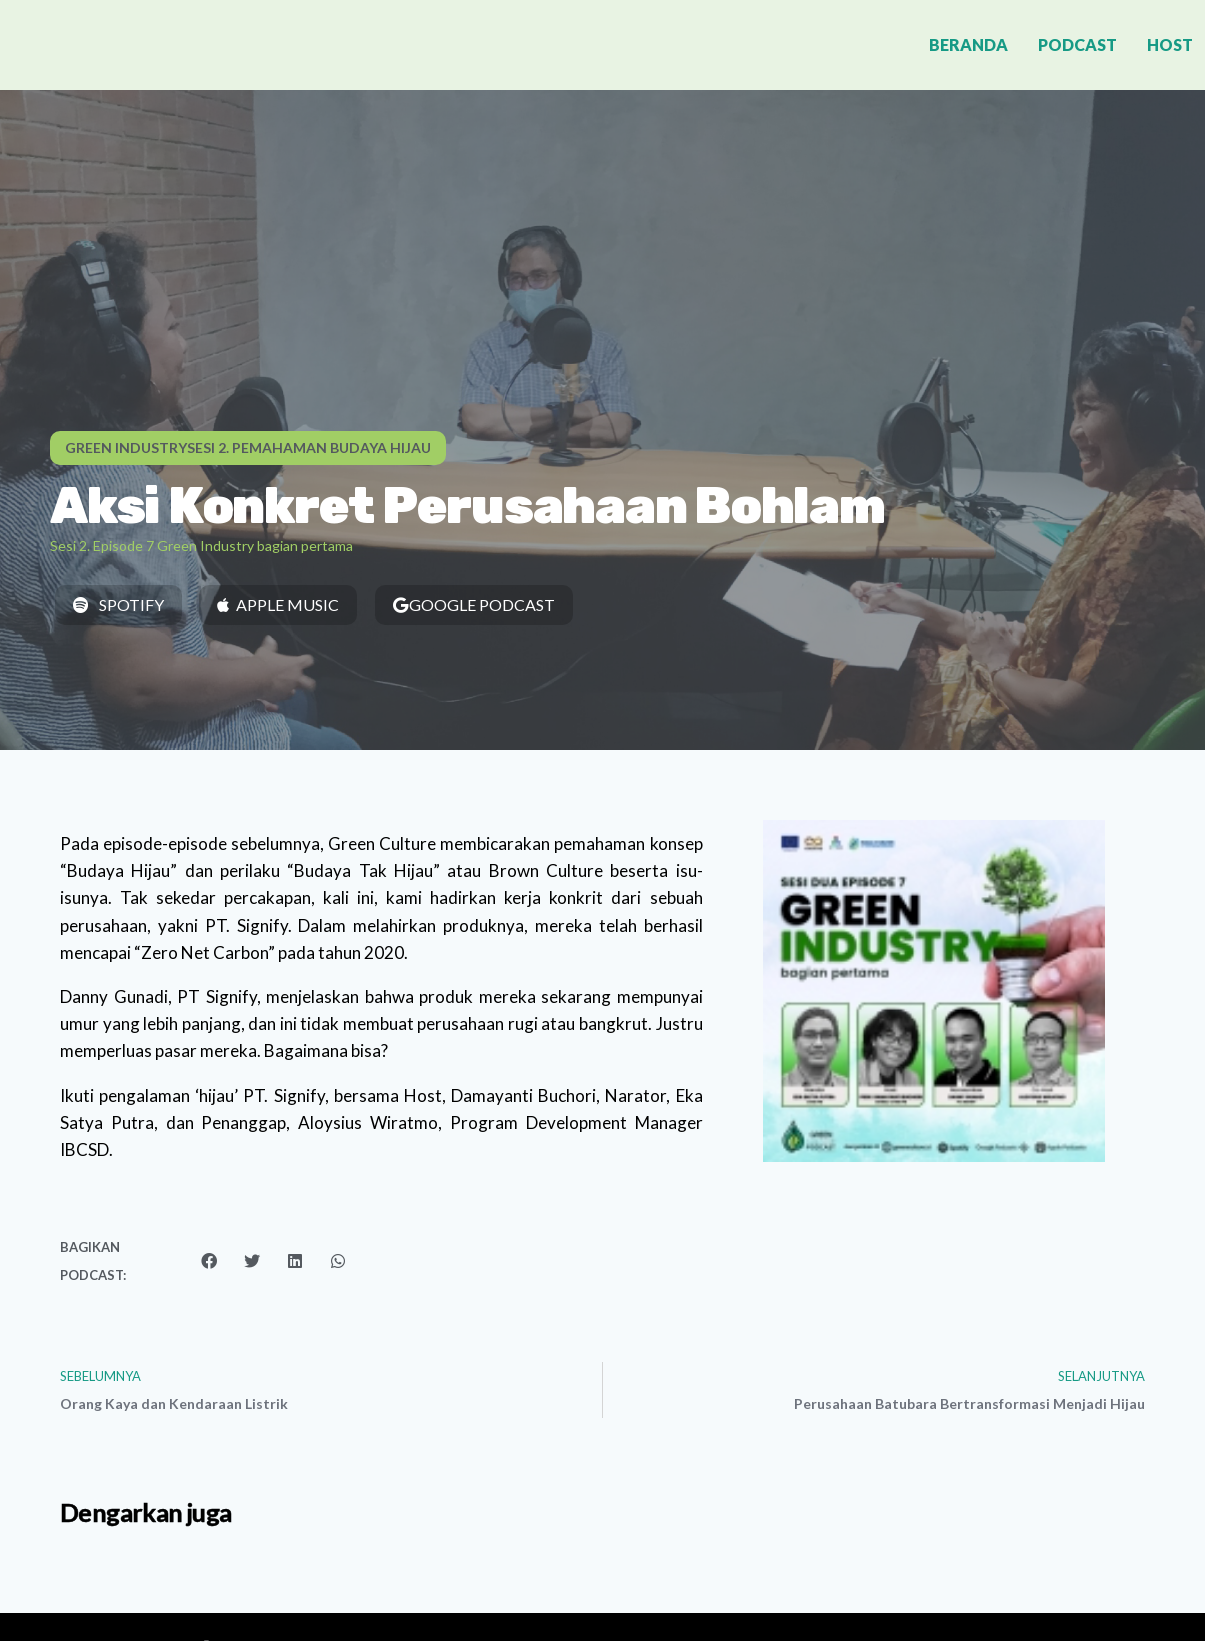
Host (1170, 44)
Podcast (1077, 44)
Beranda (968, 44)
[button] (248, 448)
